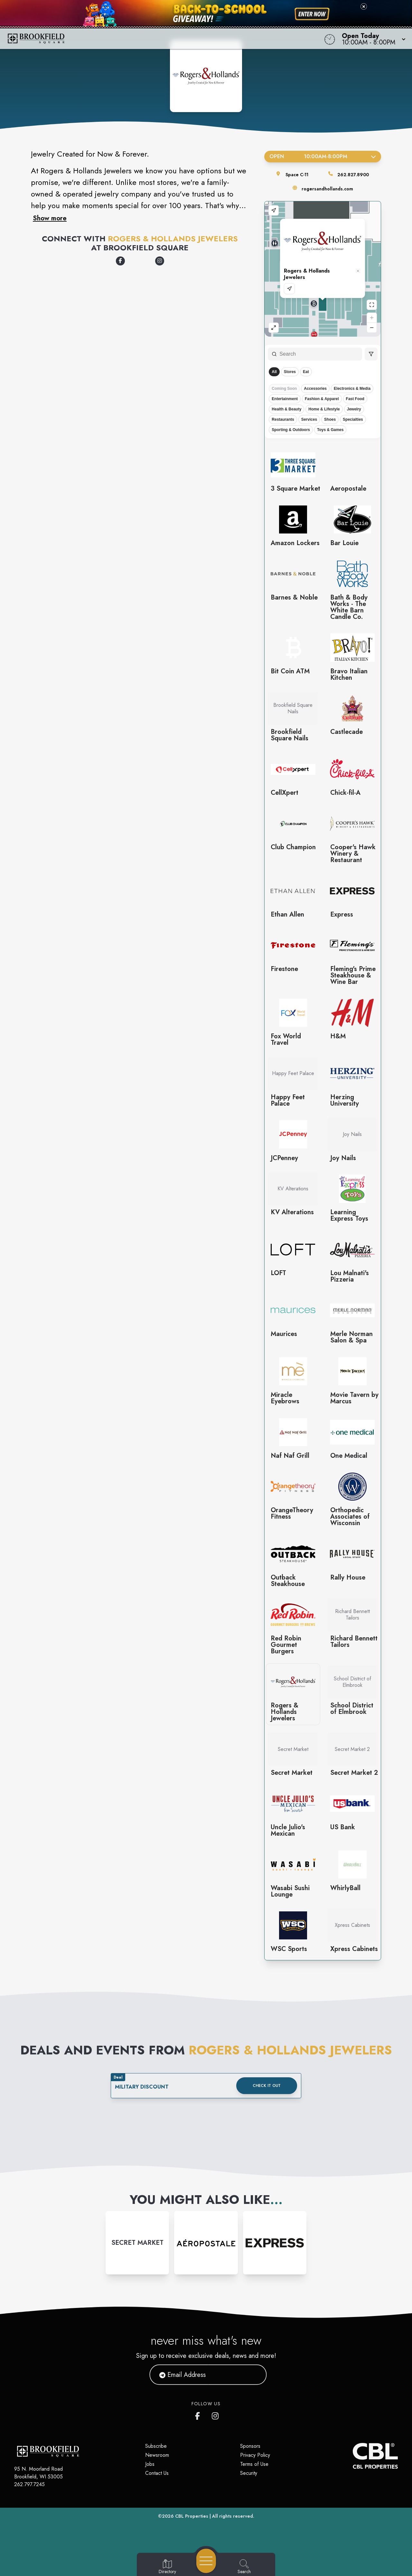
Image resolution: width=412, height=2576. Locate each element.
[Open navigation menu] (206, 2561)
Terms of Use (254, 2464)
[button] (372, 38)
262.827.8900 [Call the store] (353, 174)
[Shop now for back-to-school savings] (312, 14)
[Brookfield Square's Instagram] (216, 2414)
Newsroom (157, 2455)
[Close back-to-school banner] (363, 6)
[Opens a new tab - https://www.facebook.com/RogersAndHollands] (120, 261)
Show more (50, 218)
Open (322, 156)
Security (248, 2473)
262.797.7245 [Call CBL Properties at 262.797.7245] (29, 2484)
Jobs (149, 2464)
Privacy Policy (255, 2455)
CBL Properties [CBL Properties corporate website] (191, 2516)
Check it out (267, 2086)
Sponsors (250, 2446)
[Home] (155, 38)
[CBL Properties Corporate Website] (353, 2456)
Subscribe (156, 2446)
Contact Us (157, 2473)
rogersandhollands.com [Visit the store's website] (327, 189)
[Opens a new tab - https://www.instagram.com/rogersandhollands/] (159, 261)
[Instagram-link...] (137, 2243)
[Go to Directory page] (167, 2567)
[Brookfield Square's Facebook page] (199, 2414)
